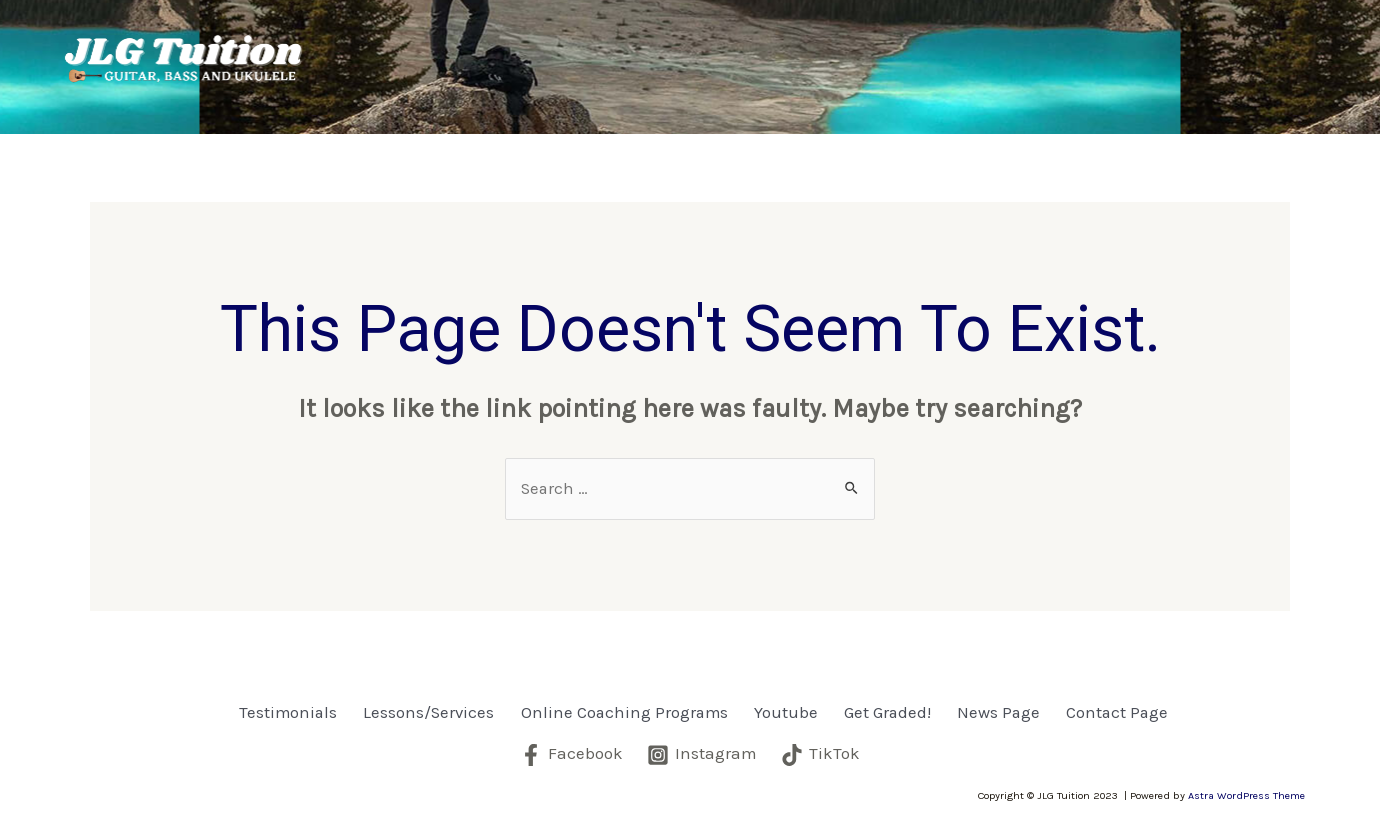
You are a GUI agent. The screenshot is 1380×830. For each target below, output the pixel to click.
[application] (652, 46)
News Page (1184, 46)
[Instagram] (702, 754)
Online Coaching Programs (796, 46)
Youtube (958, 46)
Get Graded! (1059, 46)
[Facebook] (571, 754)
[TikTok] (820, 754)
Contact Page (436, 87)
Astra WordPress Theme (1246, 794)
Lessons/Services (586, 46)
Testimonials (434, 46)
